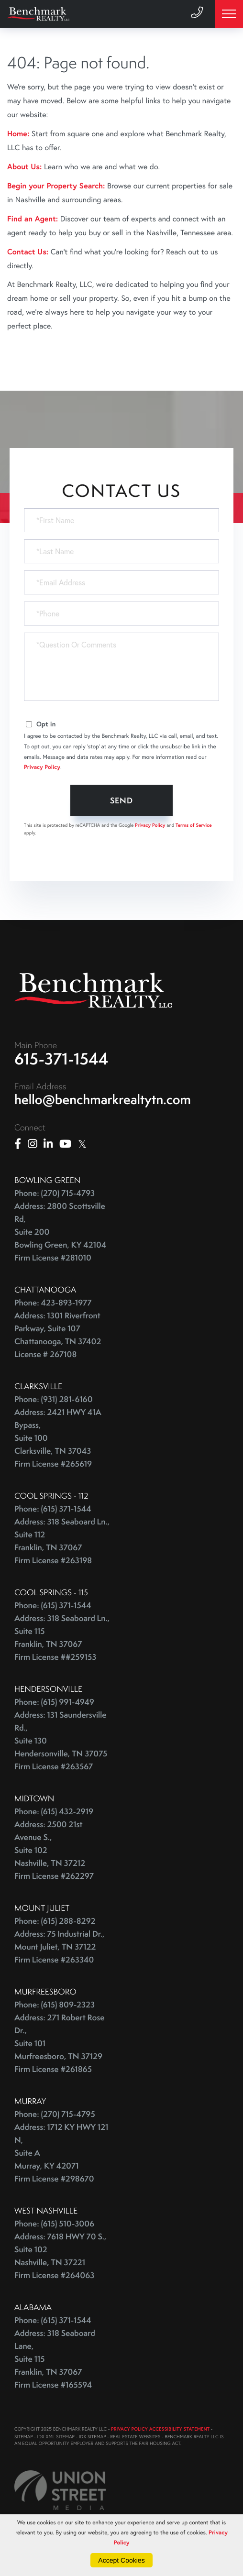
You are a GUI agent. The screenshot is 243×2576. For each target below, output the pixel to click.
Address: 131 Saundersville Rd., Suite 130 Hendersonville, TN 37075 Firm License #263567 (60, 1741)
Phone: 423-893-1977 (53, 1302)
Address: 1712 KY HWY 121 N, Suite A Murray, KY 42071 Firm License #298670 (61, 2153)
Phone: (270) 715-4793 (54, 1193)
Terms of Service (194, 825)
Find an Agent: (32, 219)
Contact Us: (27, 252)
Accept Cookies (121, 2560)
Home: (18, 134)
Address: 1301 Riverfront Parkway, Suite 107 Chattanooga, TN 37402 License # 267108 (57, 1335)
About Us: (24, 167)
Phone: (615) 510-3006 (54, 2223)
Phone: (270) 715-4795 (54, 2114)
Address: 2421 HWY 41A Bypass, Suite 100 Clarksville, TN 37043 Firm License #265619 (57, 1438)
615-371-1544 (61, 1059)
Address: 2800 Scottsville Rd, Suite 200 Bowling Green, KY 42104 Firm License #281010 (60, 1232)
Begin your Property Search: (56, 186)
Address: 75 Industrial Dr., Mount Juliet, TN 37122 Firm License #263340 (59, 1947)
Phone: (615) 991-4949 (54, 1702)
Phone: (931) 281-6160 (53, 1399)
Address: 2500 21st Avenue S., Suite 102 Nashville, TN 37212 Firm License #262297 (54, 1850)
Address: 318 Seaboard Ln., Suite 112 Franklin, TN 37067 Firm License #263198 (62, 1541)
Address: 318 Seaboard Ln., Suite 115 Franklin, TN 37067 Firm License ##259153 (62, 1638)
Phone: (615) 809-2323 (54, 2004)
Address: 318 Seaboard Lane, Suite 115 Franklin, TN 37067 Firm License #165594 (54, 2359)
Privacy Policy (42, 767)
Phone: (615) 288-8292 (54, 1921)
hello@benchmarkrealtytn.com (102, 1099)
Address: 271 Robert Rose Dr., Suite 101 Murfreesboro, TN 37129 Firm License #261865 (59, 2043)
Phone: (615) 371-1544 (52, 1508)
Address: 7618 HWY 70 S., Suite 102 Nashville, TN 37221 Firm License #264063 (60, 2256)
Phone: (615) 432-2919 (53, 1811)
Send (121, 800)
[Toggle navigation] (229, 14)
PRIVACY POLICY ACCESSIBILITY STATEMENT (160, 2429)
